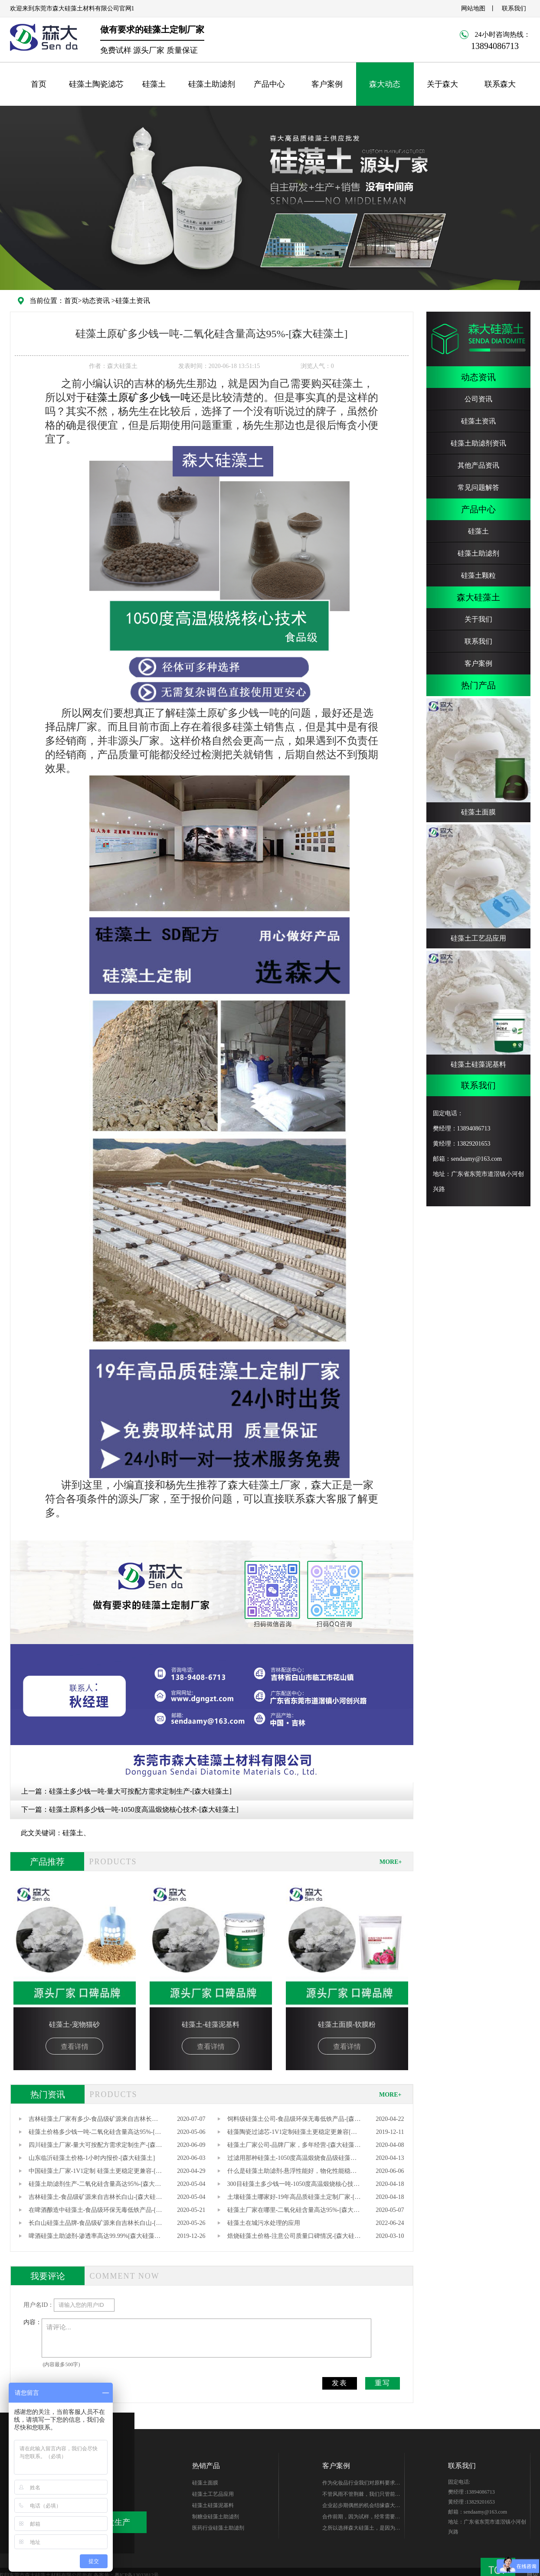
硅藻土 (154, 84)
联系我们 (514, 8)
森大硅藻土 (478, 597)
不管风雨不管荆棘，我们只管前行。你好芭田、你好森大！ (358, 2495)
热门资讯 (47, 2094)
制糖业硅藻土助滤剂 (215, 2517)
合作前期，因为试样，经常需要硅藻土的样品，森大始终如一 (361, 2518)
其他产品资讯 (478, 465)
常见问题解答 (478, 487)
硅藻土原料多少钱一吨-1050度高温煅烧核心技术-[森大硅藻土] (144, 1809)
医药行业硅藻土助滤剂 (218, 2528)
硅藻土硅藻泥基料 (213, 2505)
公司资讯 (478, 399)
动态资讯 (96, 300)
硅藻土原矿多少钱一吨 (139, 397)
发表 (339, 2383)
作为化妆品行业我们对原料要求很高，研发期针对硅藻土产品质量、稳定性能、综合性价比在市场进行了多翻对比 (361, 2484)
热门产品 (478, 685)
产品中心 (269, 84)
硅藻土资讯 (132, 300)
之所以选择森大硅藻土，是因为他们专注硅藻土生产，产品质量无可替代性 (361, 2529)
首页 (38, 84)
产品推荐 (47, 1861)
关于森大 (442, 84)
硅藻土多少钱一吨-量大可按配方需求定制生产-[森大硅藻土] (140, 1791)
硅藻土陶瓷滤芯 (96, 84)
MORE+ (391, 1862)
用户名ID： (38, 2305)
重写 (382, 2383)
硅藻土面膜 (205, 2483)
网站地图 (473, 8)
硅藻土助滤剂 (211, 84)
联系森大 (500, 84)
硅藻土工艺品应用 (213, 2494)
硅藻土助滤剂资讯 (478, 443)
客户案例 (327, 84)
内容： (32, 2322)
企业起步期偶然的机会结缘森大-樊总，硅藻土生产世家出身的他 (359, 2506)
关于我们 (478, 619)
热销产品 (206, 2465)
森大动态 (384, 84)
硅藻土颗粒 (478, 575)
